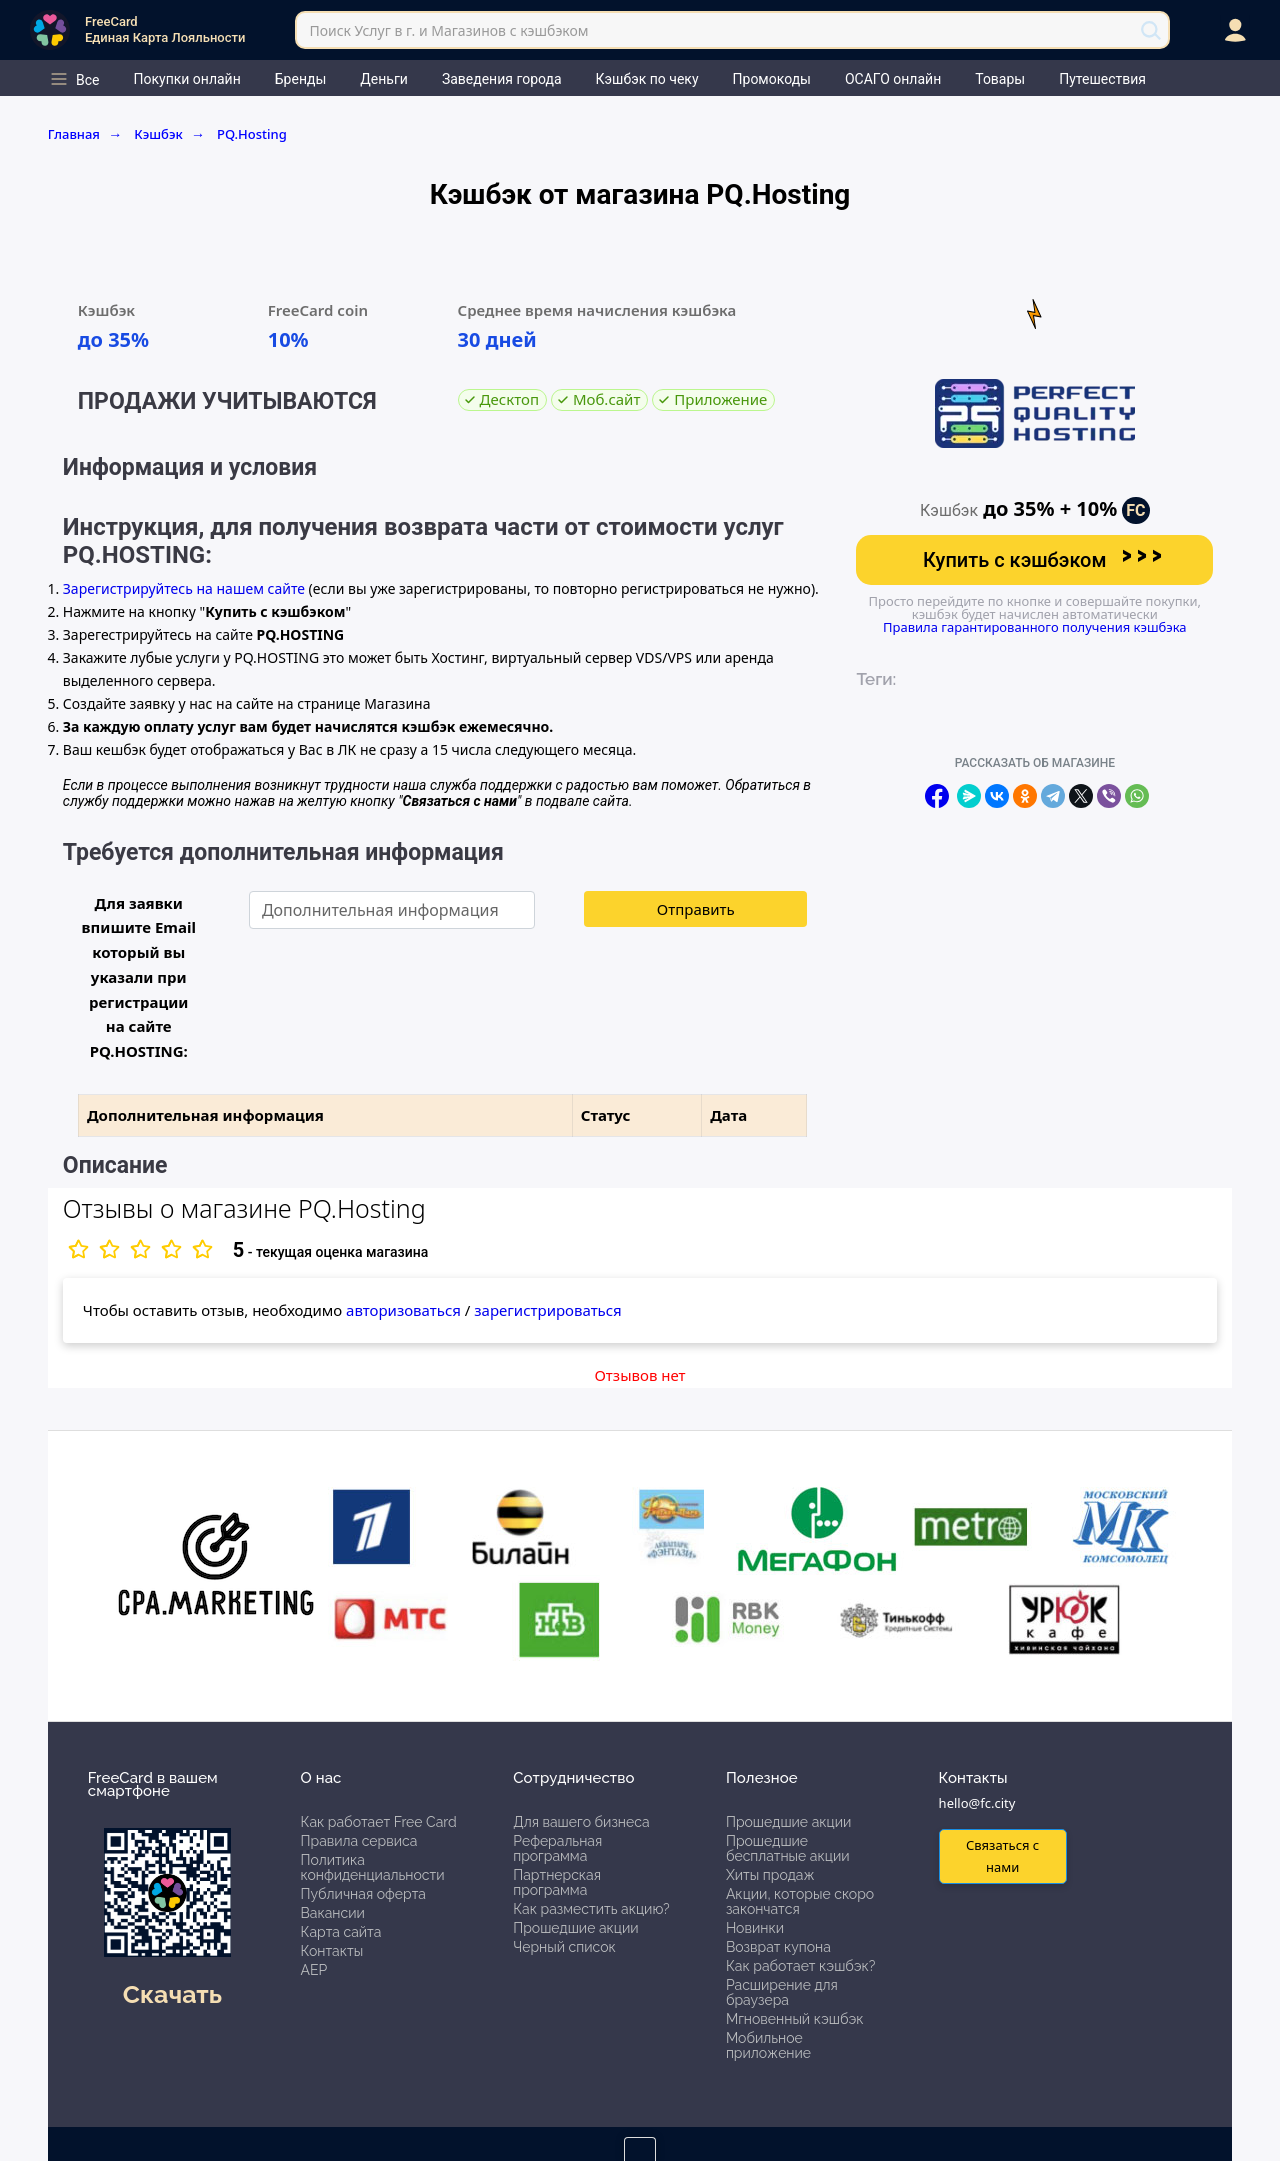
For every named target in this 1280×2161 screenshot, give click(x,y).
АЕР (314, 1970)
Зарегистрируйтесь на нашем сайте (184, 588)
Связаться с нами (1002, 1855)
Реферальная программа (557, 1848)
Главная (85, 134)
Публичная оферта (363, 1894)
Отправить (696, 909)
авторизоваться (403, 1310)
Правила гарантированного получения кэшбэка (1035, 627)
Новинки (755, 1928)
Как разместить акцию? (591, 1909)
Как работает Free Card (379, 1822)
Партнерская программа (557, 1882)
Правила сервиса (359, 1841)
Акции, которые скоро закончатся (800, 1901)
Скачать (172, 1994)
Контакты (332, 1951)
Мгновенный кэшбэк (795, 2019)
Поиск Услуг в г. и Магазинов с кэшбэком (448, 30)
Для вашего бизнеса (581, 1822)
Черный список (564, 1947)
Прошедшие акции (575, 1928)
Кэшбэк (169, 134)
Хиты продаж (770, 1875)
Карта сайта (341, 1932)
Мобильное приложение (768, 2045)
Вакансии (333, 1913)
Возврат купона (778, 1947)
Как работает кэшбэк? (801, 1966)
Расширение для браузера (782, 1992)
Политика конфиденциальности (373, 1867)
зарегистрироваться (547, 1310)
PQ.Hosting (252, 134)
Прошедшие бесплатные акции (788, 1848)
